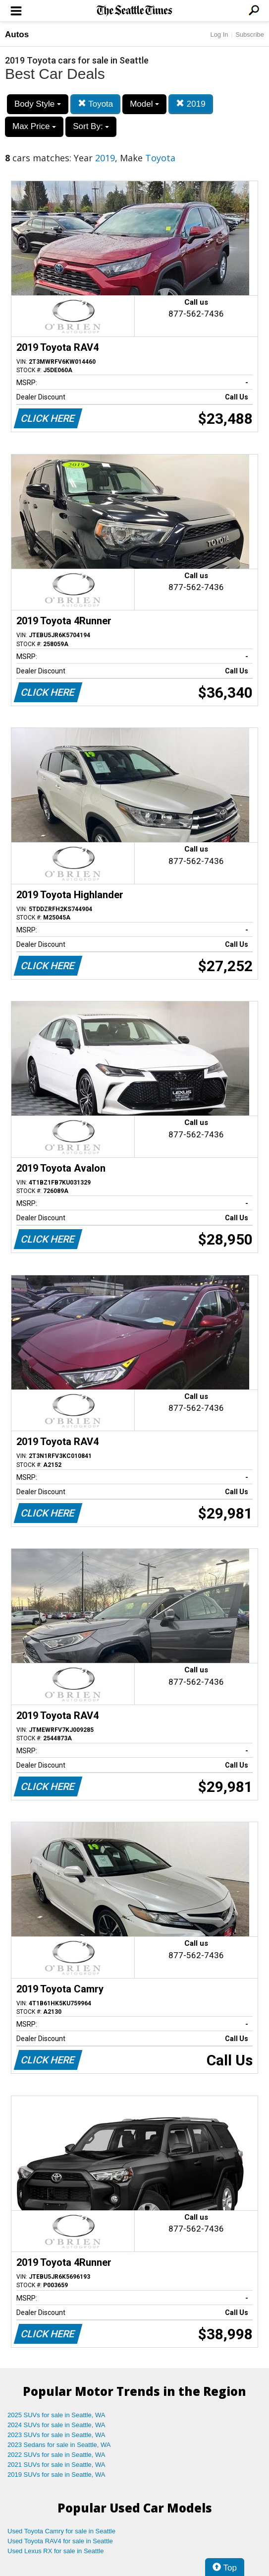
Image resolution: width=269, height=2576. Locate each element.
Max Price (34, 126)
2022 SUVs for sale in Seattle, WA (56, 2454)
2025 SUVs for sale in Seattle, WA (56, 2415)
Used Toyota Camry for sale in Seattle (61, 2531)
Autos (17, 34)
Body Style (37, 104)
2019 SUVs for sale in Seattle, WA (56, 2474)
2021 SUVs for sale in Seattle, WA (56, 2464)
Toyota (95, 104)
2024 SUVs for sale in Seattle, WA (56, 2425)
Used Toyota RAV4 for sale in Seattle (60, 2541)
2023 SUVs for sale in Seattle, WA (56, 2435)
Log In (219, 34)
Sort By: (91, 126)
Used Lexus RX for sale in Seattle (55, 2551)
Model (144, 104)
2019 (191, 104)
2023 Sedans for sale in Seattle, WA (58, 2444)
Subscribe (249, 34)
